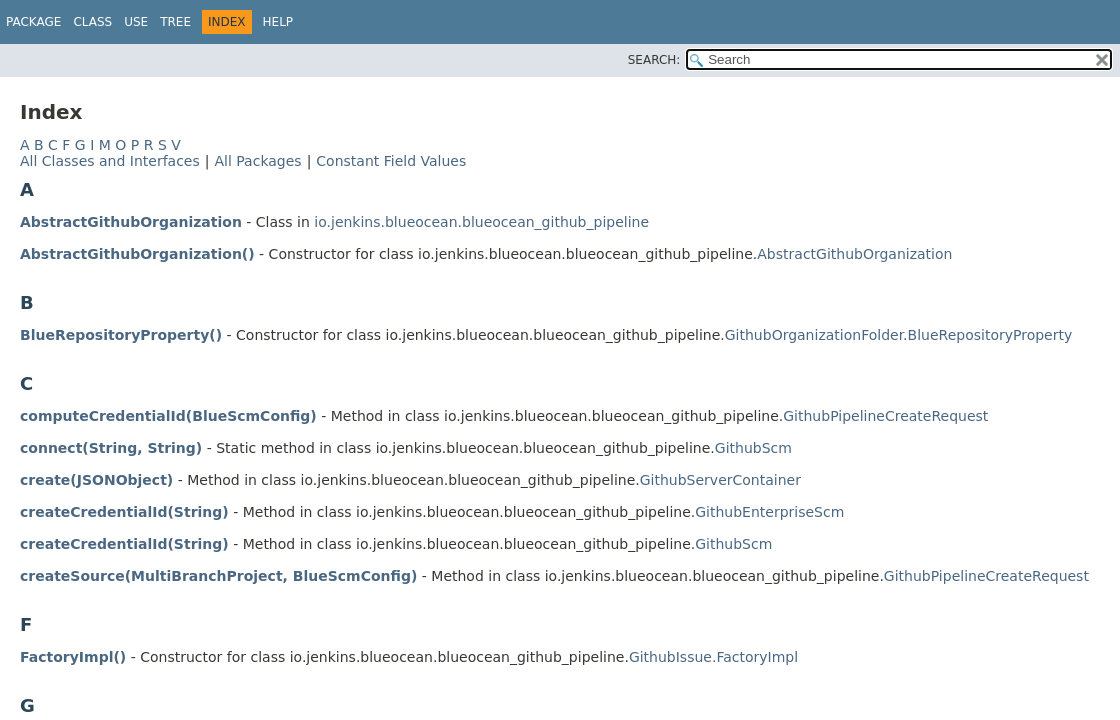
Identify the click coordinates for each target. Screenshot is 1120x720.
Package (33, 22)
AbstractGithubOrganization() (137, 254)
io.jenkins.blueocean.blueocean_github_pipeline (481, 222)
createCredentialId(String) (124, 512)
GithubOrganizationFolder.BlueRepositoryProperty (898, 335)
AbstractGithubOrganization (131, 222)
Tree (175, 22)
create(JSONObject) (96, 480)
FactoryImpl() (73, 657)
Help (278, 22)
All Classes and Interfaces (110, 161)
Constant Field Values (391, 161)
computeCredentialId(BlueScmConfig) (168, 416)
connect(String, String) (111, 448)
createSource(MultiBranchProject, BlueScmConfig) (218, 576)
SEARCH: (654, 60)
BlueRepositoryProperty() (121, 335)
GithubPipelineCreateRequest (885, 416)
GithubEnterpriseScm (769, 512)
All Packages (257, 161)
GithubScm (753, 448)
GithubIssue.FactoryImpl (713, 657)
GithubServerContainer (720, 480)
